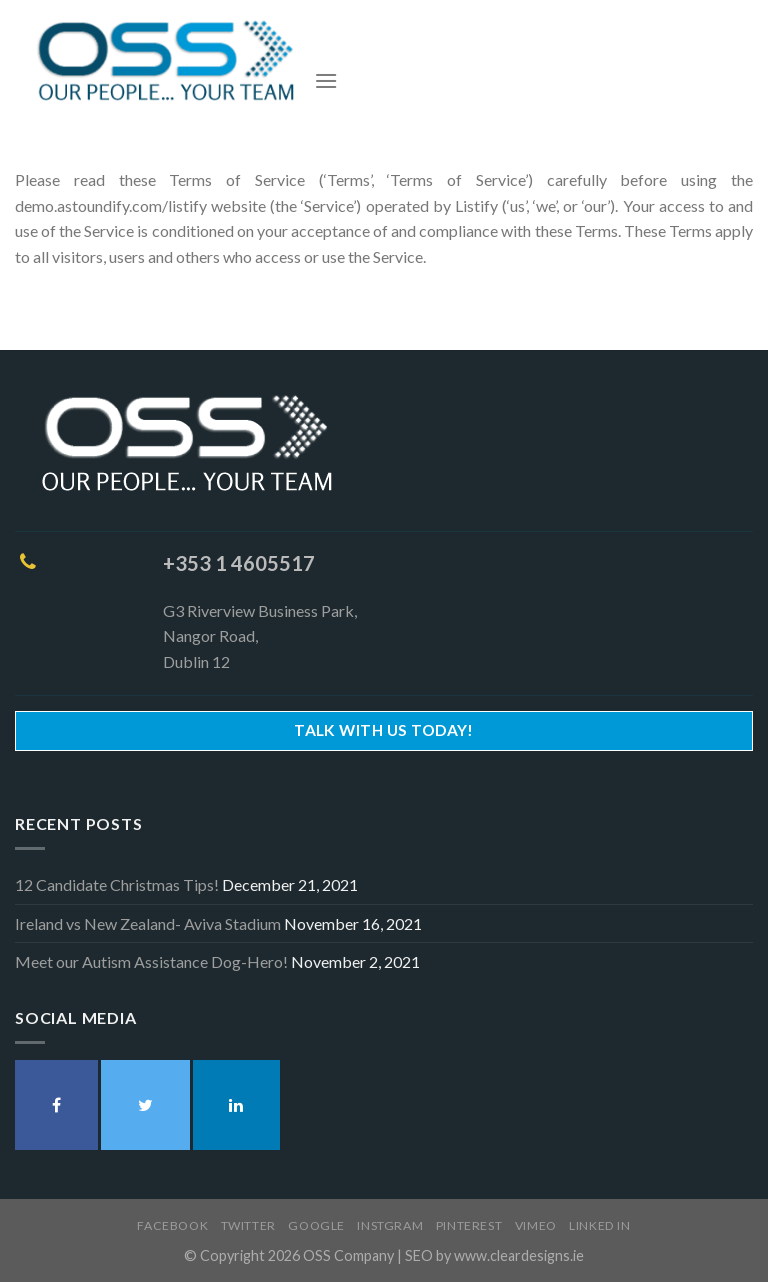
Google (316, 1225)
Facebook (172, 1225)
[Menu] (326, 80)
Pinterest (469, 1225)
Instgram (390, 1225)
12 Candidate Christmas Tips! (117, 884)
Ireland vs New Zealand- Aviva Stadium (148, 923)
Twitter (248, 1225)
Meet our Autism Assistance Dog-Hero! (151, 961)
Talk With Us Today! (384, 730)
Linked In (600, 1225)
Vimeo (536, 1225)
